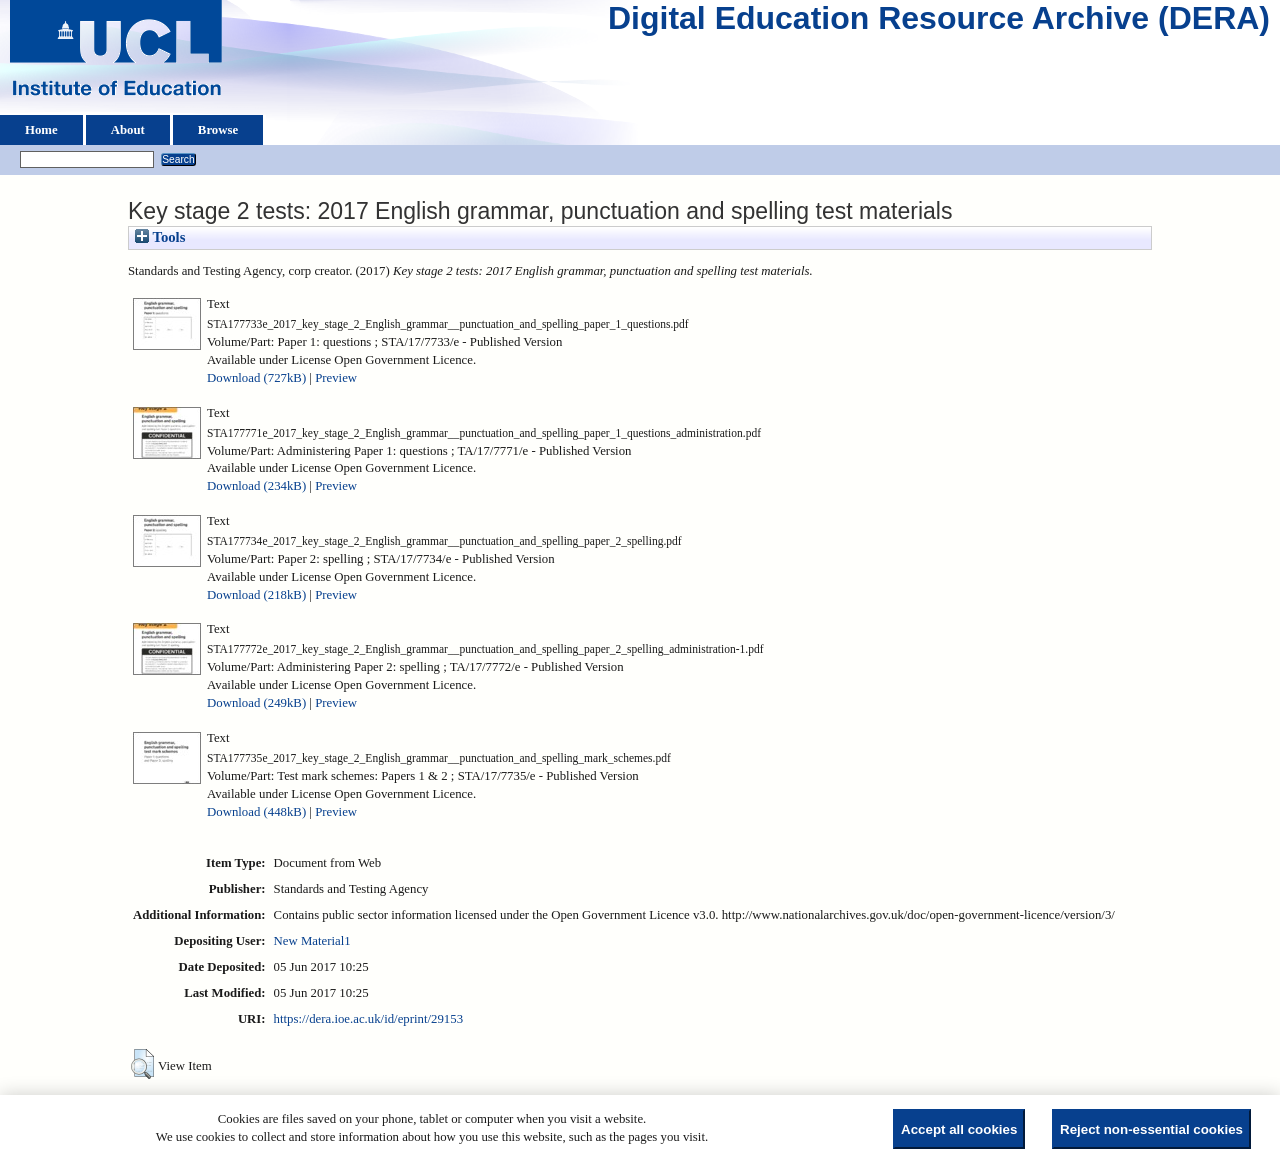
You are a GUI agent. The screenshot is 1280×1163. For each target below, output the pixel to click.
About (128, 130)
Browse (218, 130)
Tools (160, 237)
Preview (336, 378)
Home (41, 130)
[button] (142, 1064)
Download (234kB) (256, 486)
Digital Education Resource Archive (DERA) (939, 23)
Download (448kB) (256, 812)
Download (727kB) (256, 378)
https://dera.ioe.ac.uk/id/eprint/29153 (368, 1019)
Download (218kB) (256, 595)
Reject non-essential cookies (1151, 1129)
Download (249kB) (256, 703)
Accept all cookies (959, 1129)
